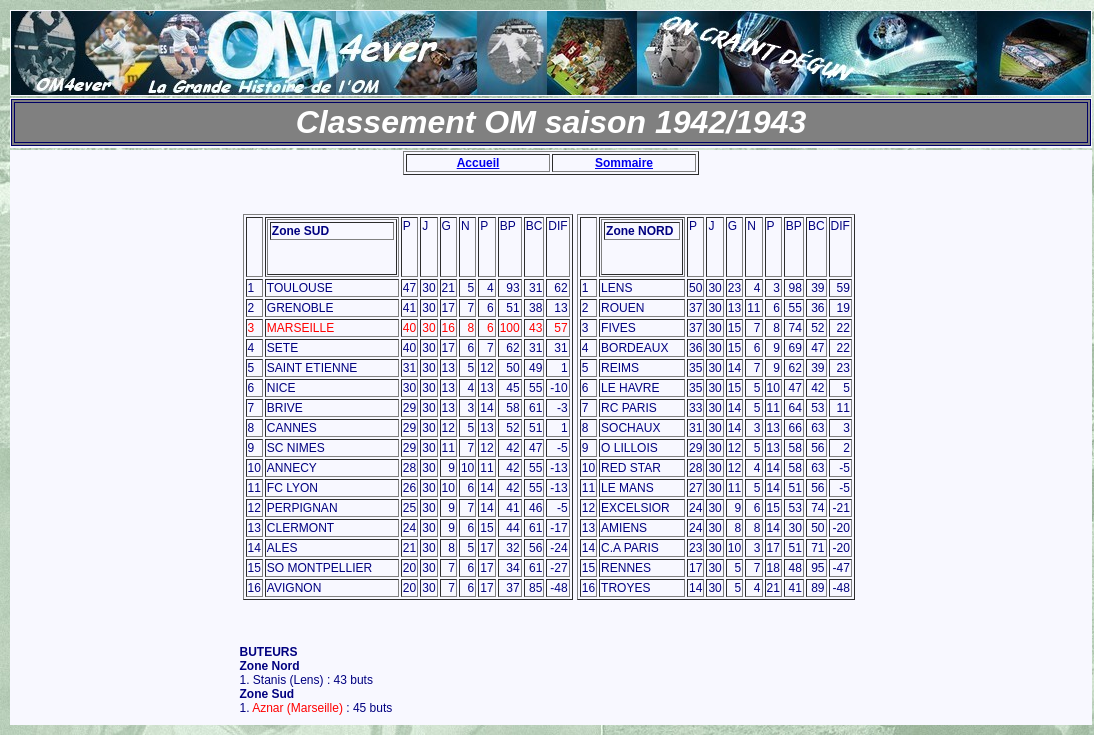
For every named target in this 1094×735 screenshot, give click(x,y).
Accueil (478, 163)
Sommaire (624, 163)
